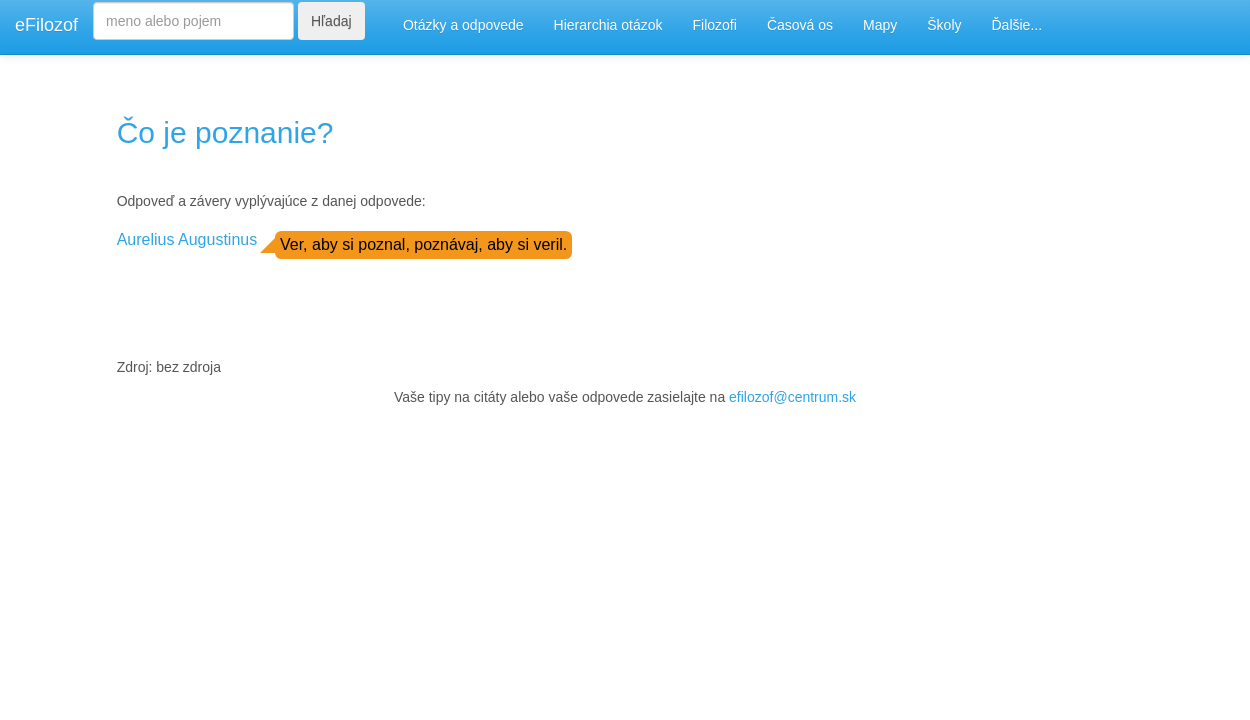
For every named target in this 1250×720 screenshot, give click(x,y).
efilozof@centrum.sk (792, 397)
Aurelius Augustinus (187, 239)
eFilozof (46, 25)
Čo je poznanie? (225, 132)
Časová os (800, 25)
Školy (944, 25)
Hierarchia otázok (608, 25)
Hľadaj (331, 21)
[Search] (193, 21)
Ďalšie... (1017, 25)
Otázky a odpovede (463, 25)
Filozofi (715, 25)
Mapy (880, 25)
